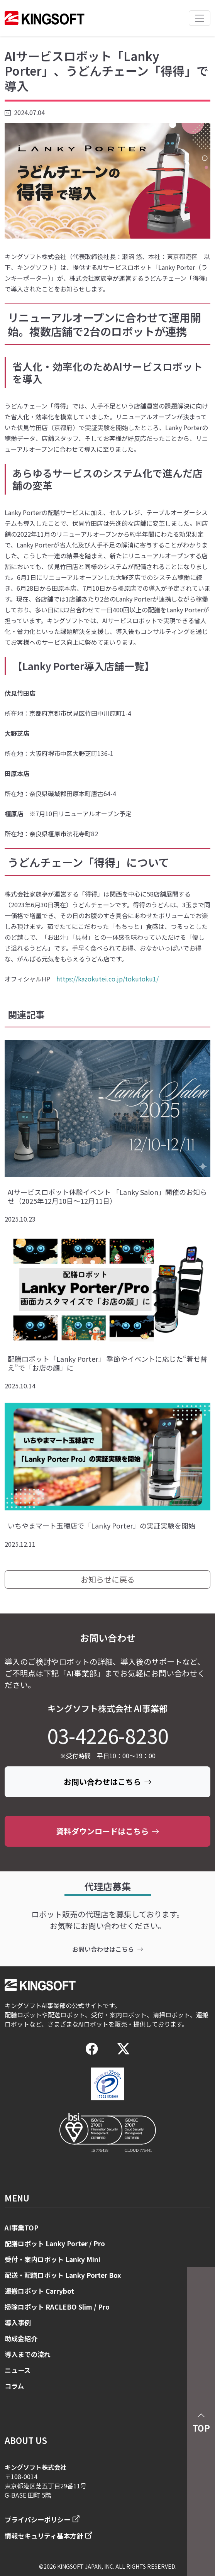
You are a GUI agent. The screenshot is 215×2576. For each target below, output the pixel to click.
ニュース (17, 2370)
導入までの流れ (28, 2354)
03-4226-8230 (107, 1735)
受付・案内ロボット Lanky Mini (52, 2259)
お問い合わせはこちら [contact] (107, 1949)
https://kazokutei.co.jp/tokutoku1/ (107, 978)
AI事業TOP (22, 2227)
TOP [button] (201, 2421)
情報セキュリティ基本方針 (44, 2535)
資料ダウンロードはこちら (107, 1831)
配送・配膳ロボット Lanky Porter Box (63, 2275)
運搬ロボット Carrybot (39, 2291)
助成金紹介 (21, 2338)
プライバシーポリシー (37, 2519)
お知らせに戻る (108, 1579)
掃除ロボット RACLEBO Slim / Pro (57, 2307)
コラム (14, 2386)
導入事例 (18, 2322)
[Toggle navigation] (199, 18)
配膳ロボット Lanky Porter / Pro (55, 2243)
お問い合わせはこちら (108, 1781)
